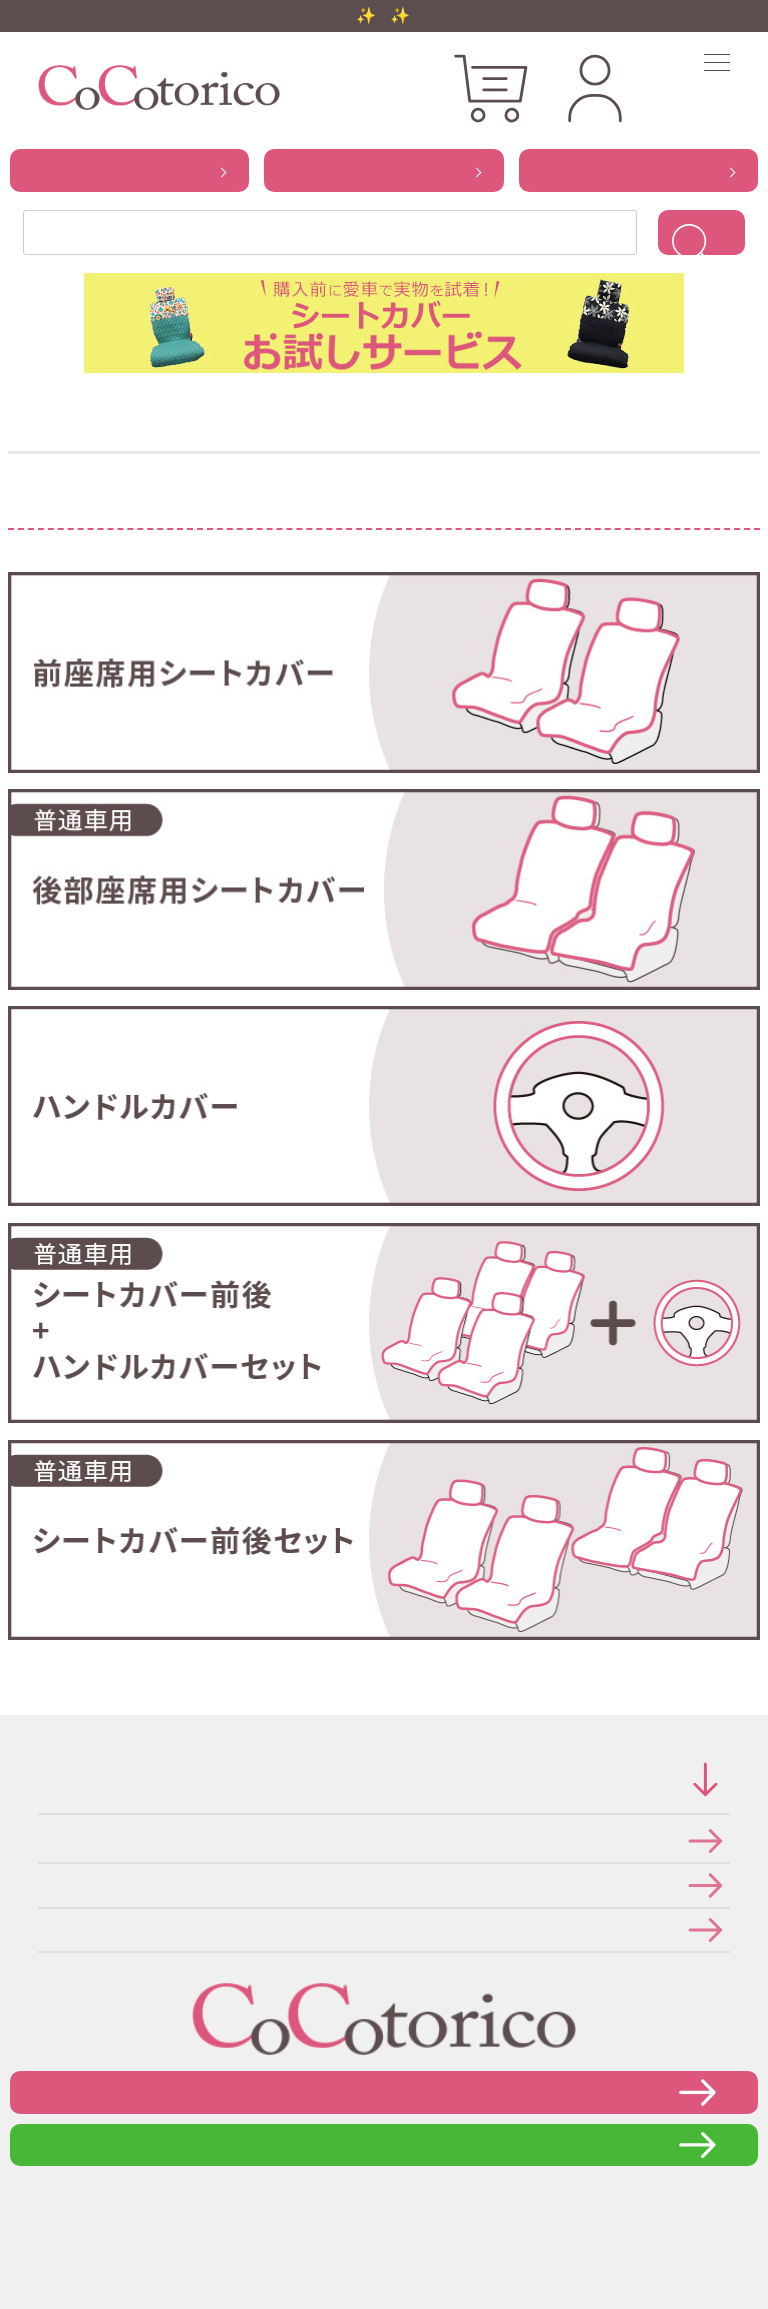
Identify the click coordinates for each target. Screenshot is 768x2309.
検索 (701, 232)
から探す (129, 170)
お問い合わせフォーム (384, 2091)
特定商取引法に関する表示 (44, 1840)
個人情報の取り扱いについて (44, 1884)
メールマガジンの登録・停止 (44, 1929)
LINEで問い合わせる (384, 2144)
